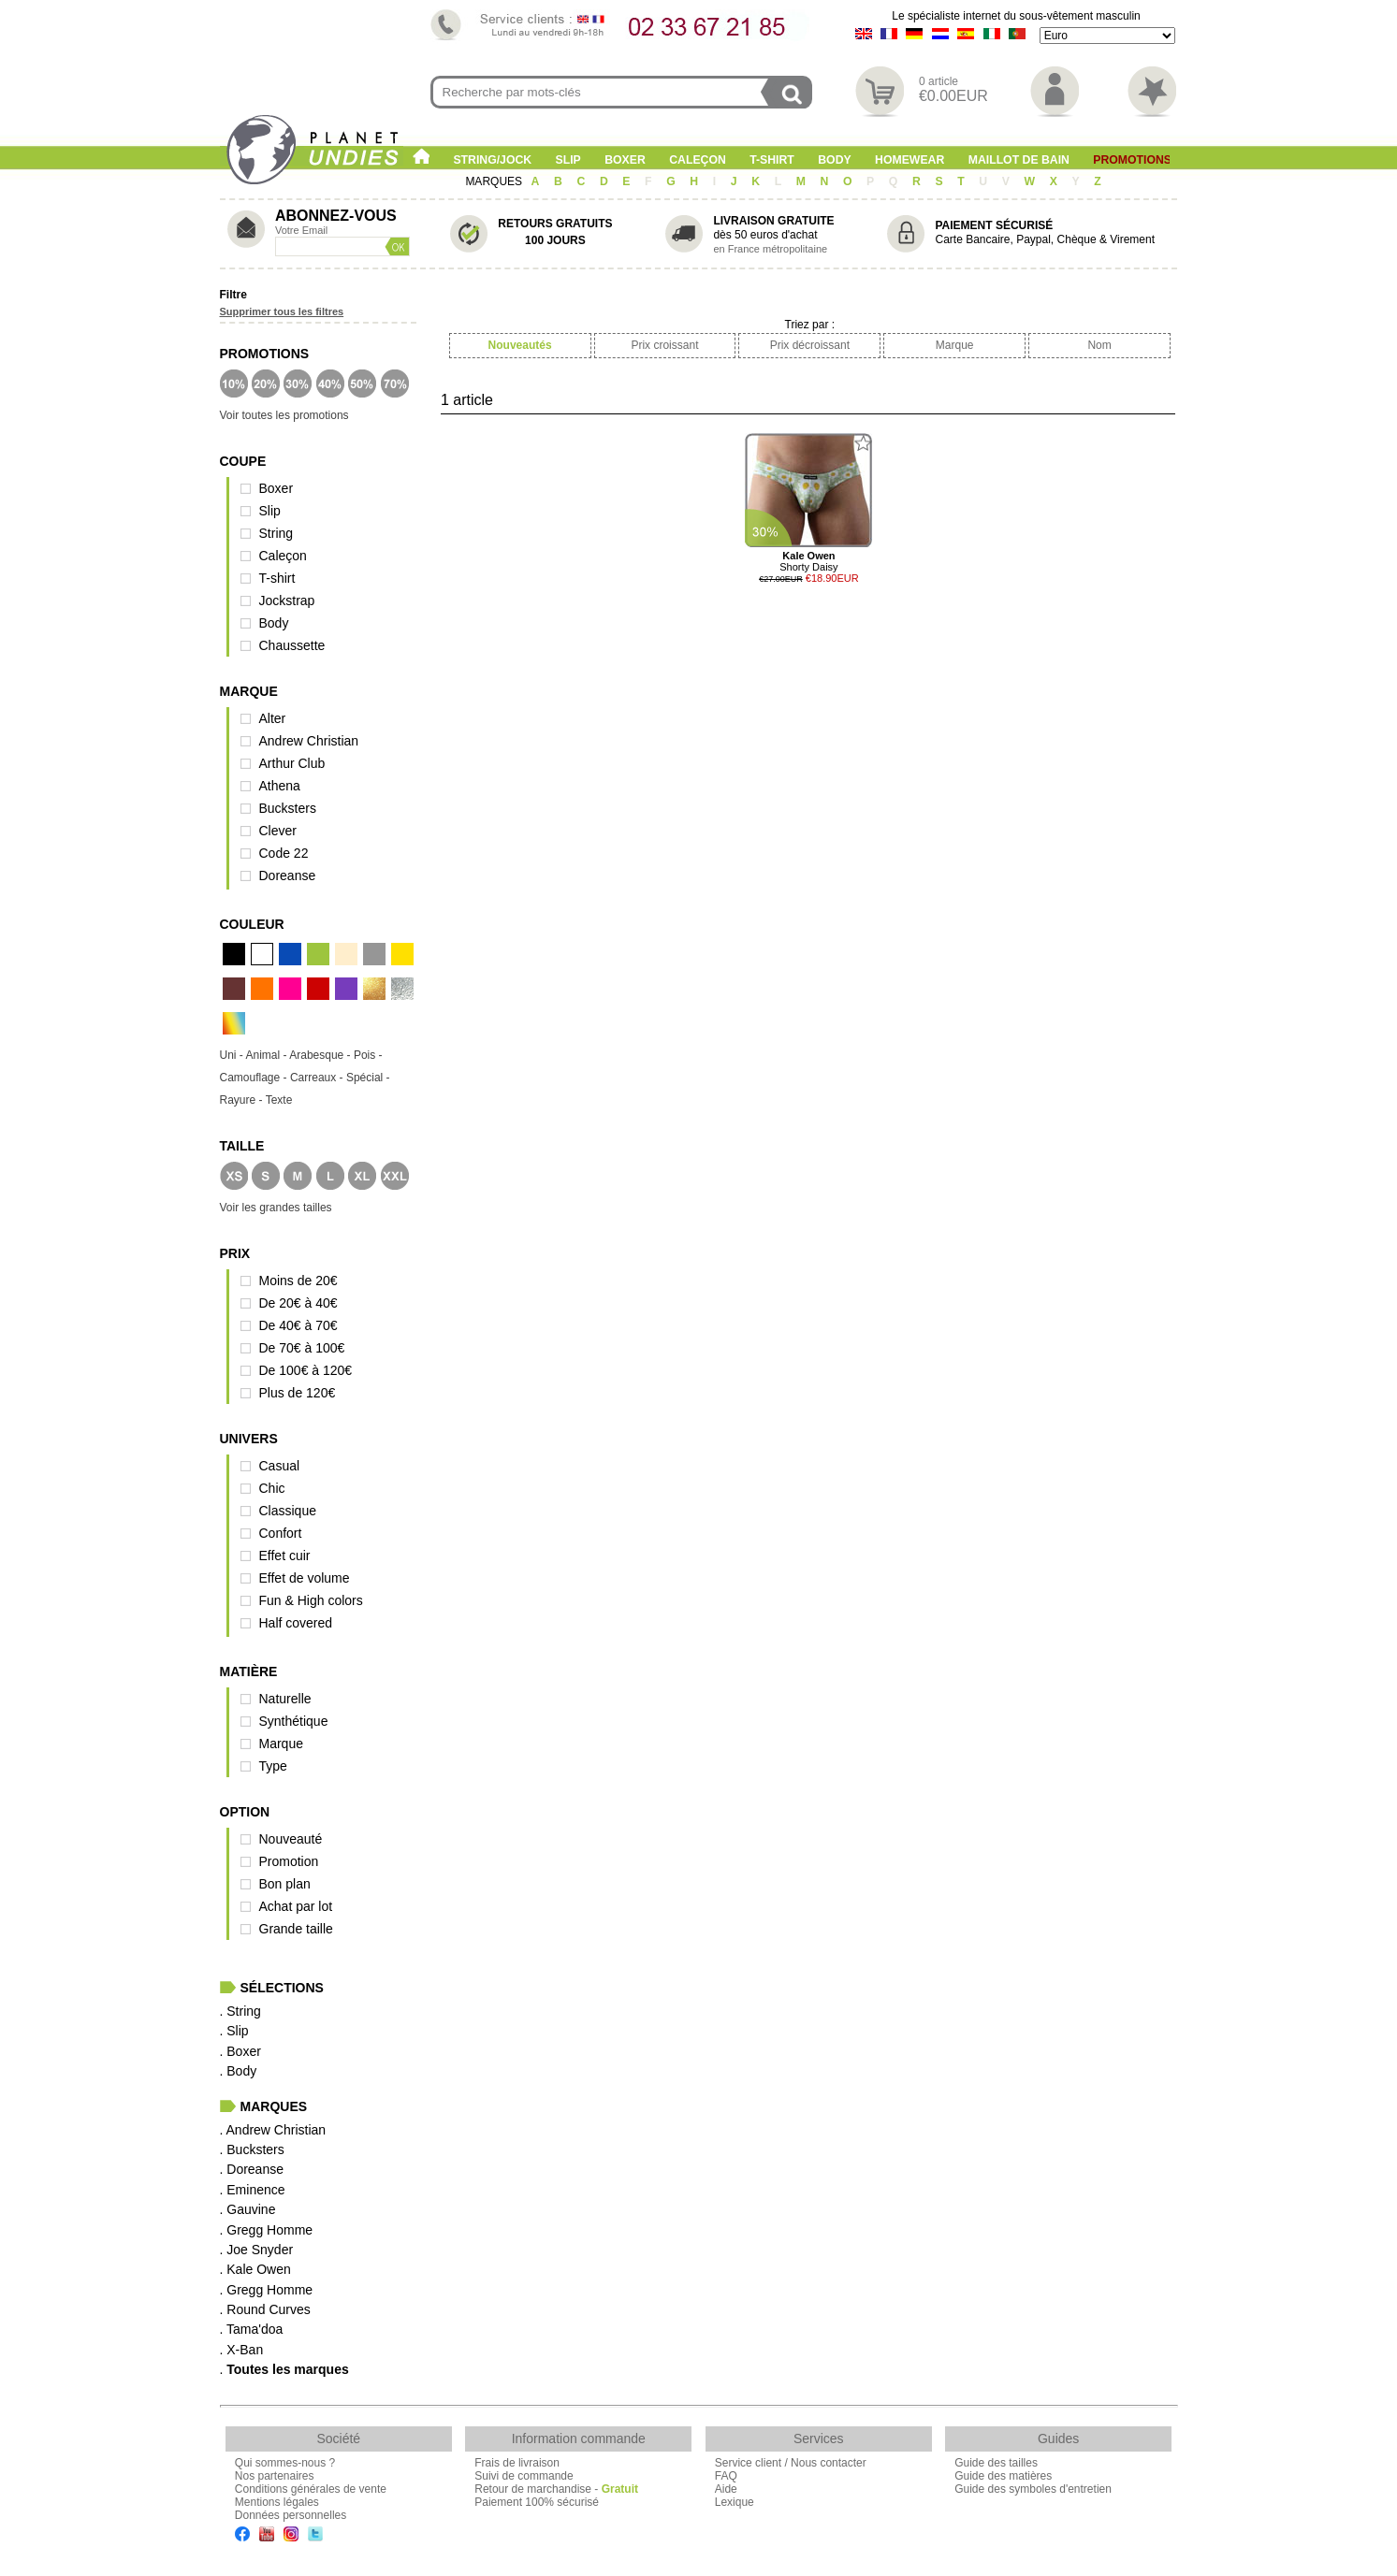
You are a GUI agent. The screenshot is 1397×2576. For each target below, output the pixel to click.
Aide (726, 2489)
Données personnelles (290, 2515)
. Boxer (240, 2051)
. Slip (234, 2030)
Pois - (368, 1055)
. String (240, 2011)
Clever (278, 830)
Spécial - (368, 1077)
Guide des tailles (996, 2462)
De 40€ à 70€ (298, 1325)
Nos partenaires (274, 2475)
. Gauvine (248, 2209)
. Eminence (252, 2189)
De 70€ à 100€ (302, 1347)
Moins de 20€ (298, 1280)
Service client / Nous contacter (790, 2462)
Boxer (625, 159)
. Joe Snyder (257, 2249)
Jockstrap (287, 600)
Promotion (289, 1861)
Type (273, 1765)
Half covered (296, 1622)
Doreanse (287, 875)
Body (834, 159)
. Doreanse (252, 2169)
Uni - (233, 1055)
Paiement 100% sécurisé (536, 2502)
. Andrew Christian (273, 2129)
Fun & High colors (311, 1600)
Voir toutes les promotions (284, 415)
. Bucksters (252, 2149)
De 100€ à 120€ (306, 1370)
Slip (568, 159)
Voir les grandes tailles (276, 1207)
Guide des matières (1003, 2475)
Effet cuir (285, 1555)
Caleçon (697, 159)
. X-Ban (242, 2349)
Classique (287, 1510)
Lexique (734, 2502)
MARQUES (495, 181)
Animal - (268, 1055)
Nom (1099, 345)
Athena (279, 785)
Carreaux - (318, 1077)
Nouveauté (291, 1838)
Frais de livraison (517, 2462)
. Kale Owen (255, 2269)
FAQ (726, 2475)
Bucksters (287, 808)
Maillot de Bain (1019, 159)
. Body (238, 2070)
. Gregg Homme (266, 2229)
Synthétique (293, 1721)
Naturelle (285, 1698)
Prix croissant (664, 345)
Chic (272, 1488)
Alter (272, 718)
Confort (280, 1533)
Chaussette (292, 645)
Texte (279, 1100)
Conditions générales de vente (310, 2489)
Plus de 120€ (297, 1392)
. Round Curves (265, 2309)
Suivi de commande (523, 2475)
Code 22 (284, 853)
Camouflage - (255, 1077)
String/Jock (492, 159)
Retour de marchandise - (556, 2489)
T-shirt (771, 159)
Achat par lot (296, 1906)
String (276, 533)
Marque (281, 1743)
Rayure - (243, 1100)
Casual (279, 1465)
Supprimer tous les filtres (282, 311)
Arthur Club (292, 763)
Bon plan (285, 1883)
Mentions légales (277, 2502)
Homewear (909, 159)
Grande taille (296, 1928)
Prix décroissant (810, 345)
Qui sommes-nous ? (285, 2462)
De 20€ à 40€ (298, 1302)
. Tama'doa (252, 2329)
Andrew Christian (309, 740)
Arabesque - (321, 1055)
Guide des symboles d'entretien (1033, 2489)
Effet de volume (304, 1577)
